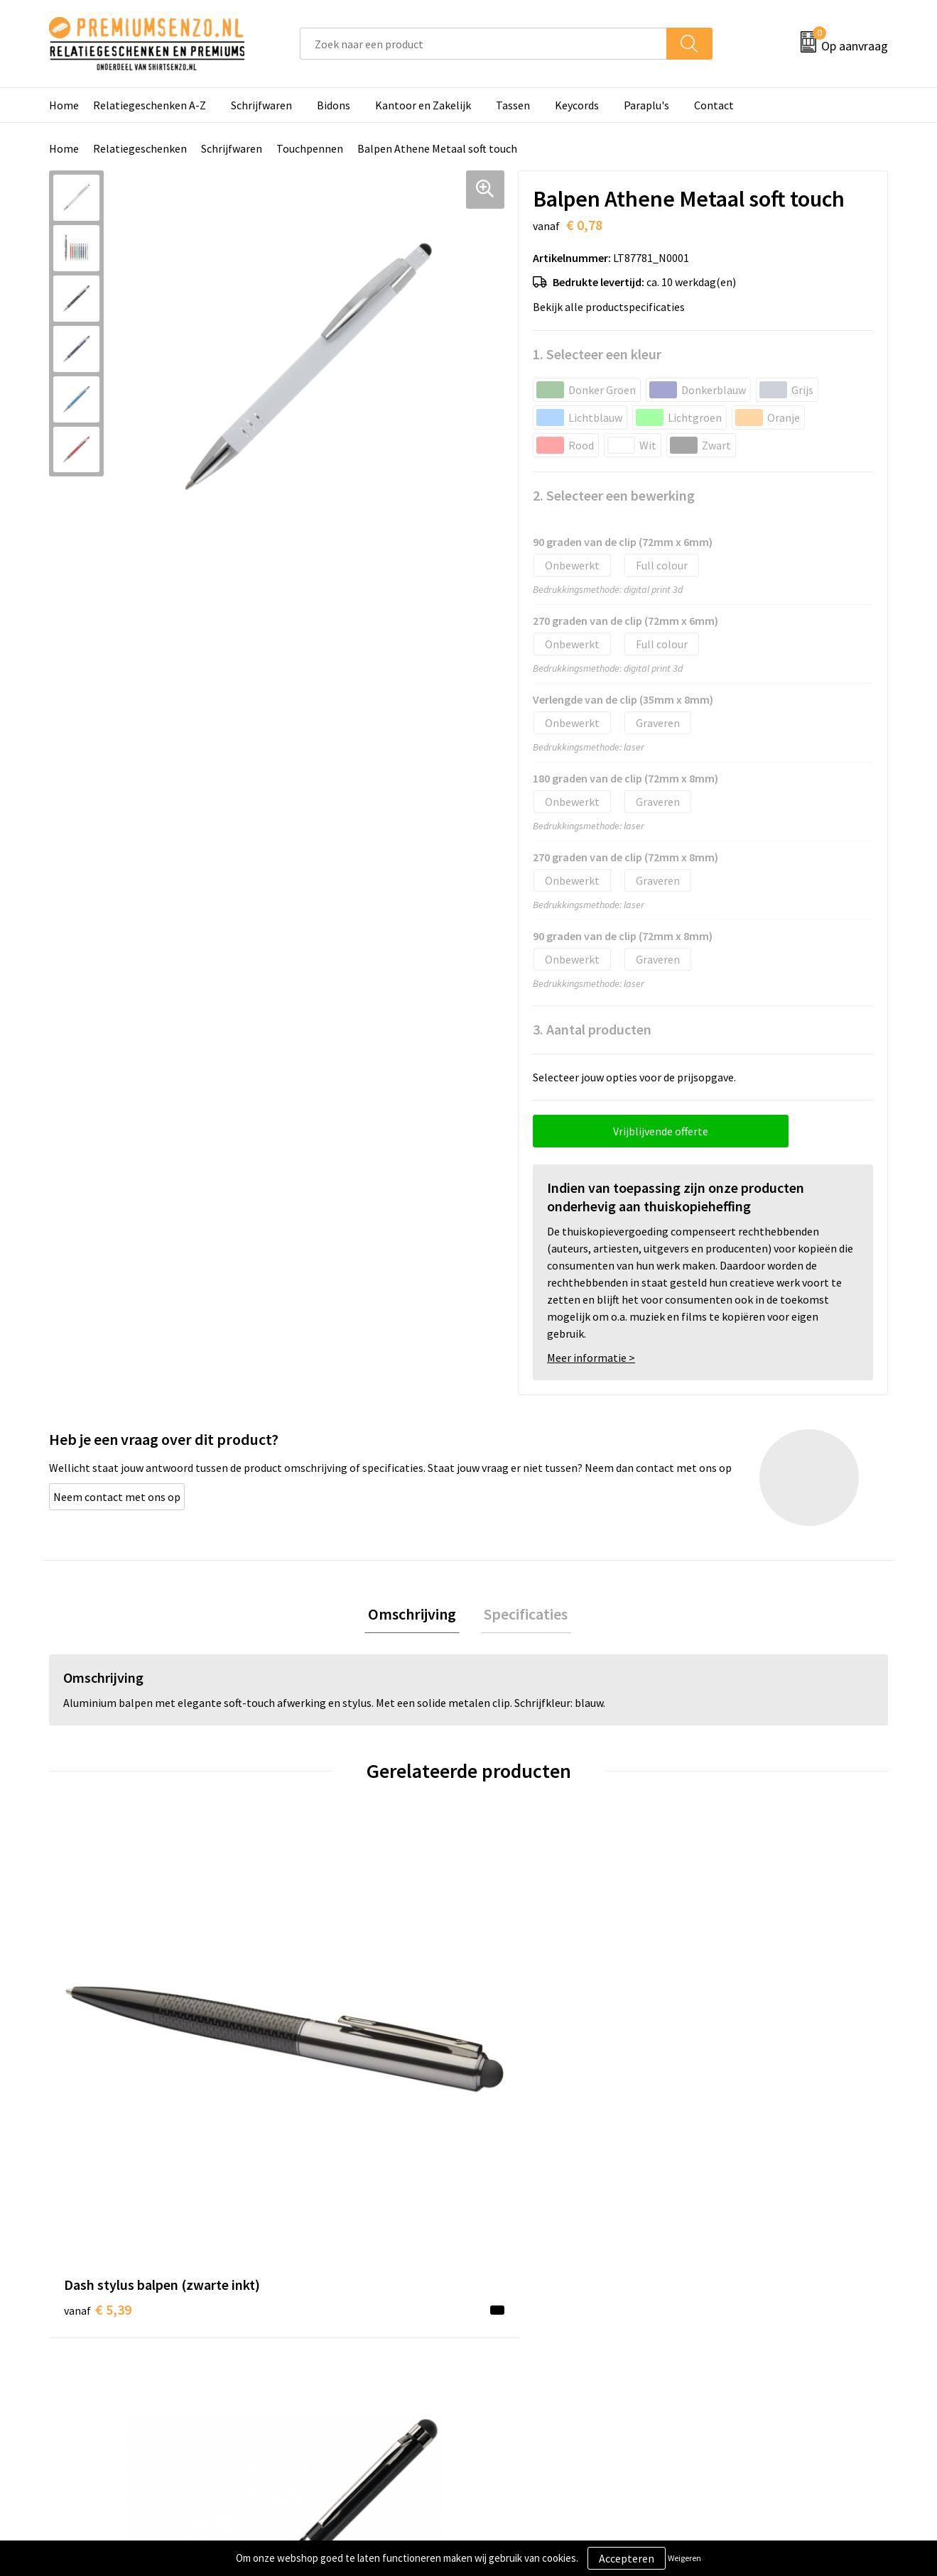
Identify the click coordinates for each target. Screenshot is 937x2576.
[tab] (416, 1616)
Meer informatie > (591, 1357)
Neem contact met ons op (116, 1497)
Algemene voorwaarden (751, 2286)
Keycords (577, 105)
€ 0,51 (307, 2051)
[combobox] (483, 44)
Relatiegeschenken (140, 148)
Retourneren (517, 2373)
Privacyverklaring (736, 2330)
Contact (714, 105)
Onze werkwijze (524, 2330)
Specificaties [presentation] (523, 1615)
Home (64, 105)
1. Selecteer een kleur (597, 354)
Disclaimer (720, 2351)
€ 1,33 (517, 2051)
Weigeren (684, 2558)
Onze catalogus (316, 2308)
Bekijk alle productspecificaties (613, 307)
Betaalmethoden (528, 2351)
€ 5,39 (97, 2072)
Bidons (333, 105)
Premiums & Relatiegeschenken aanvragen (356, 2361)
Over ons (299, 2286)
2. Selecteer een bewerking (614, 495)
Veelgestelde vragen (327, 2330)
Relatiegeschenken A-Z (149, 105)
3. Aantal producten (592, 1029)
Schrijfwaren (261, 105)
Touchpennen (309, 148)
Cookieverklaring (735, 2308)
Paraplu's (646, 105)
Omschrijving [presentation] (416, 1615)
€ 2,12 (727, 2051)
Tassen (513, 105)
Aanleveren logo (525, 2308)
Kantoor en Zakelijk (423, 105)
